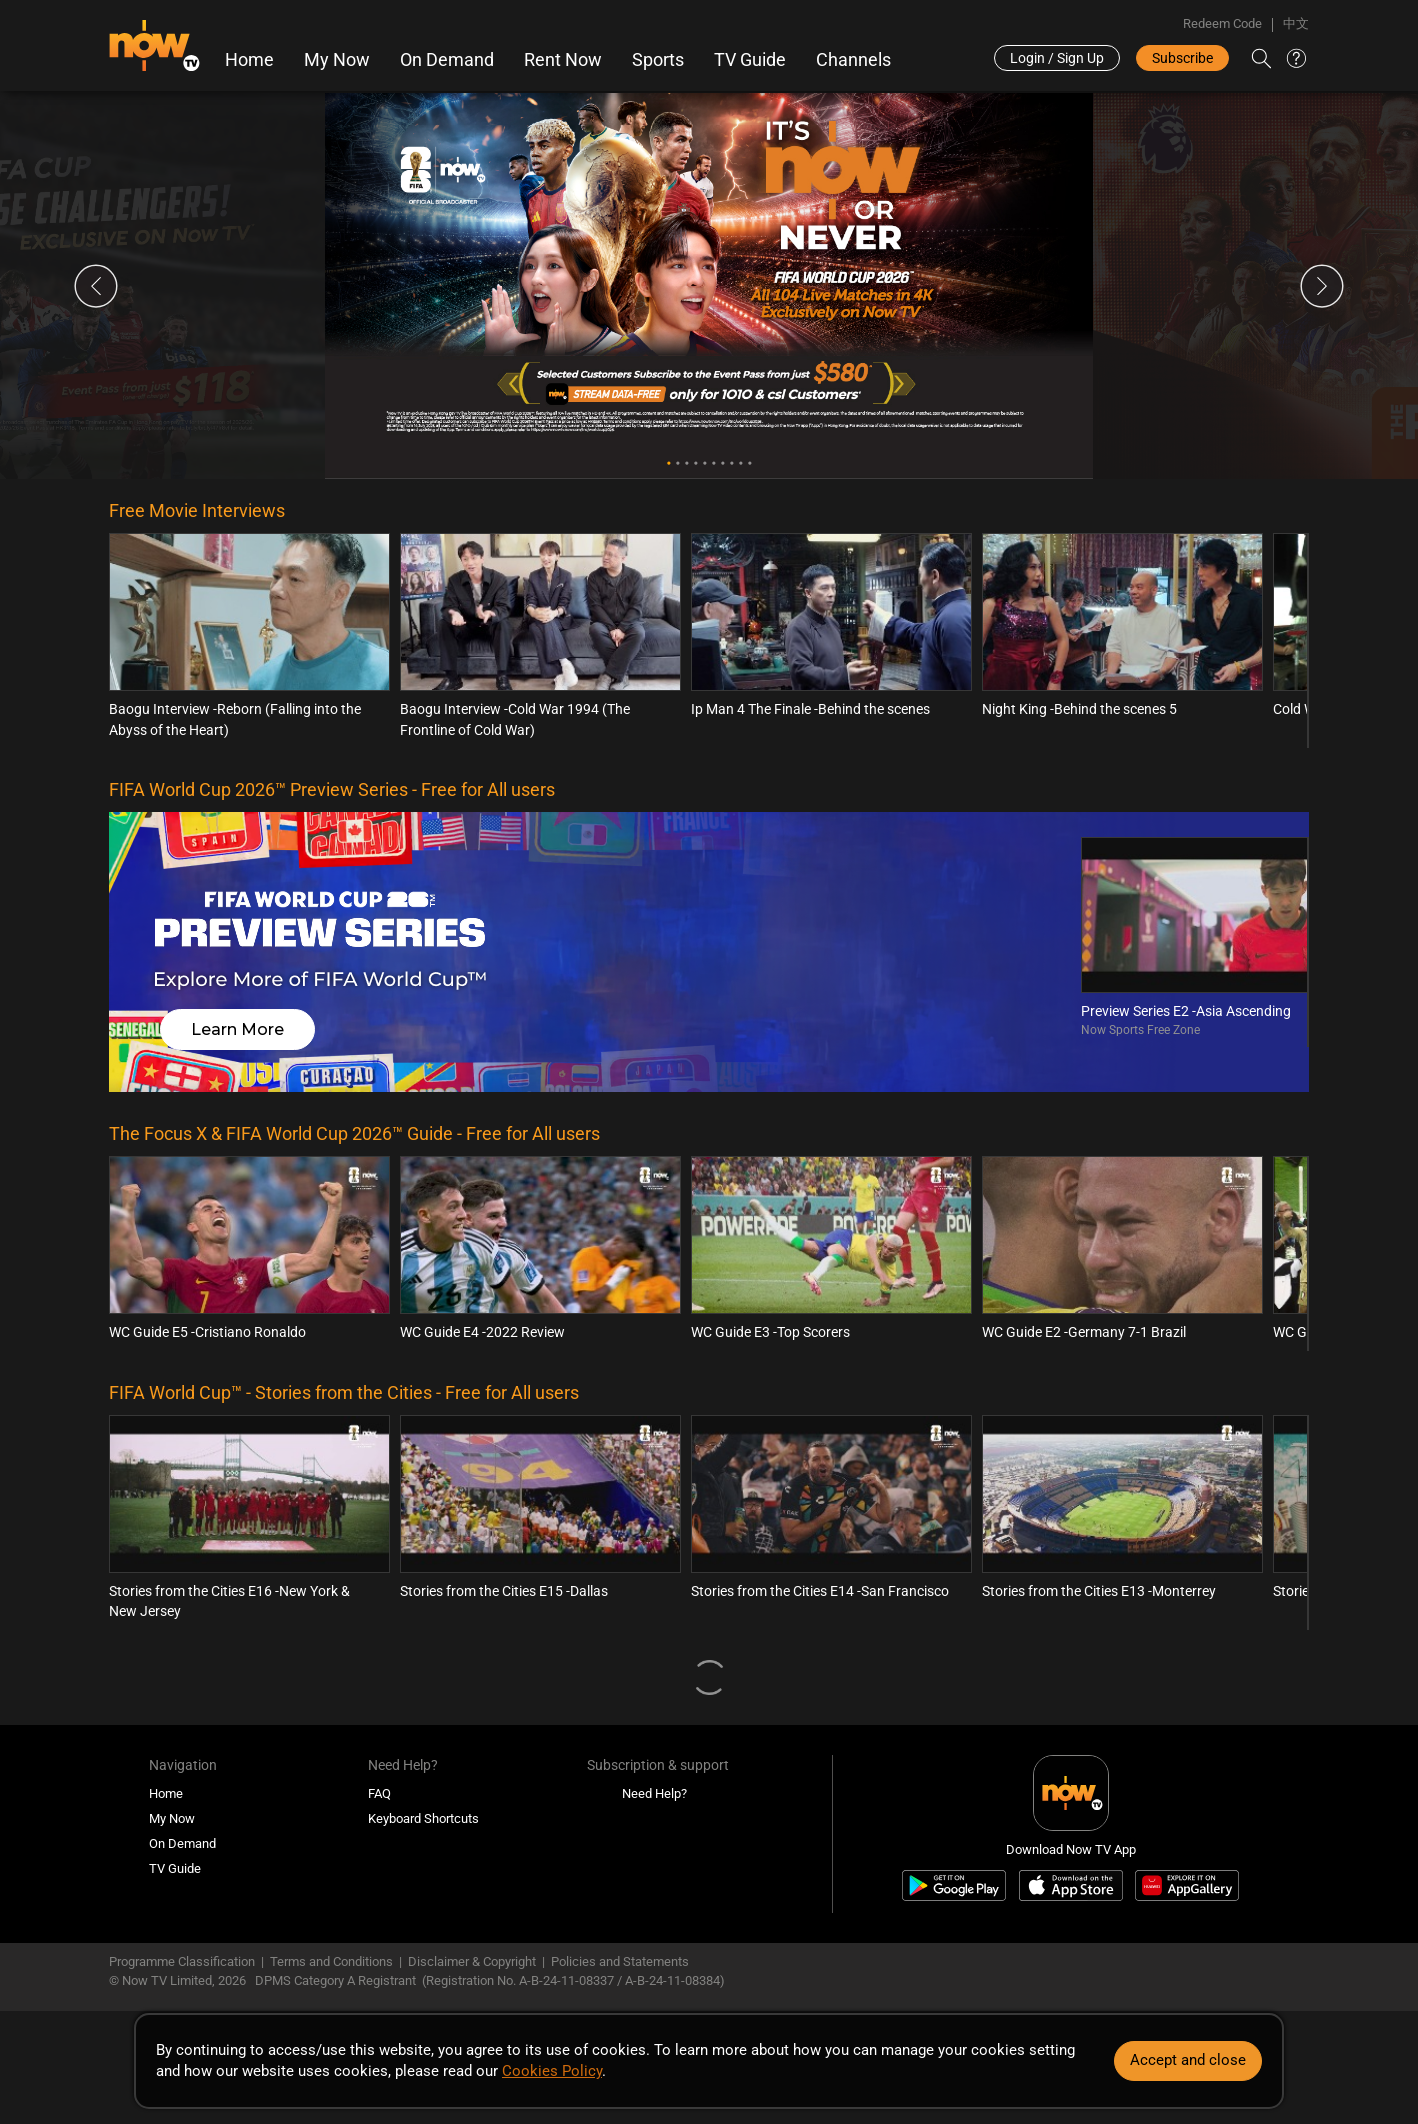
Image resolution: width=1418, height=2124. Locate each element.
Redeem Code (1222, 23)
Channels (853, 60)
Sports (658, 60)
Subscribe (1182, 58)
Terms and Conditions (331, 1961)
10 (749, 463)
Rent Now (563, 60)
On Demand (447, 60)
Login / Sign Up (1057, 58)
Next (1322, 286)
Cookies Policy (552, 2071)
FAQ (379, 1793)
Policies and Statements (620, 1961)
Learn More (237, 1029)
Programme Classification (182, 1961)
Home (249, 60)
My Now (337, 60)
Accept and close (1188, 2060)
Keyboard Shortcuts (423, 1818)
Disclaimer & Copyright (472, 1961)
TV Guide (750, 60)
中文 (1296, 23)
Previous (96, 286)
